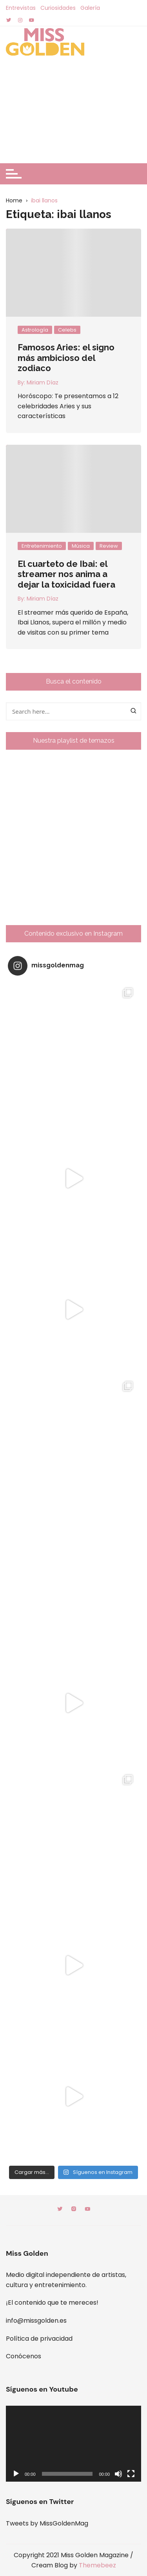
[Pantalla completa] (131, 2474)
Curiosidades (58, 8)
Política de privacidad (39, 2338)
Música (81, 546)
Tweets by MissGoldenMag (47, 2523)
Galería (90, 8)
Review (109, 546)
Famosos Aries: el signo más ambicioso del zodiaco (66, 357)
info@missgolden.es (36, 2320)
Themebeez (97, 2565)
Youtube (87, 2209)
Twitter (60, 2209)
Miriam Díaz (42, 382)
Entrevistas (21, 8)
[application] (73, 2444)
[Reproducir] (16, 2474)
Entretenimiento (42, 546)
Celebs (67, 330)
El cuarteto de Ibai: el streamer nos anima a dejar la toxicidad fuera (66, 574)
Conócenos (23, 2356)
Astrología (35, 330)
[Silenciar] (118, 2474)
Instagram (74, 2209)
